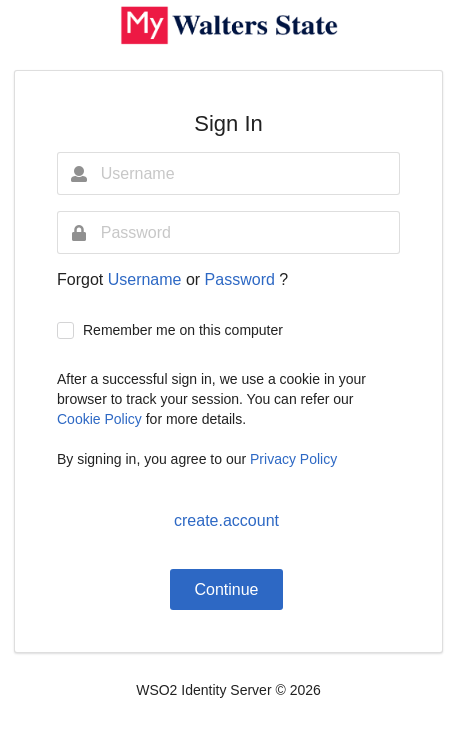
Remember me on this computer (183, 330)
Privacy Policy (293, 459)
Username (147, 279)
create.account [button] (226, 520)
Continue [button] (226, 589)
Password (242, 279)
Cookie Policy (101, 419)
